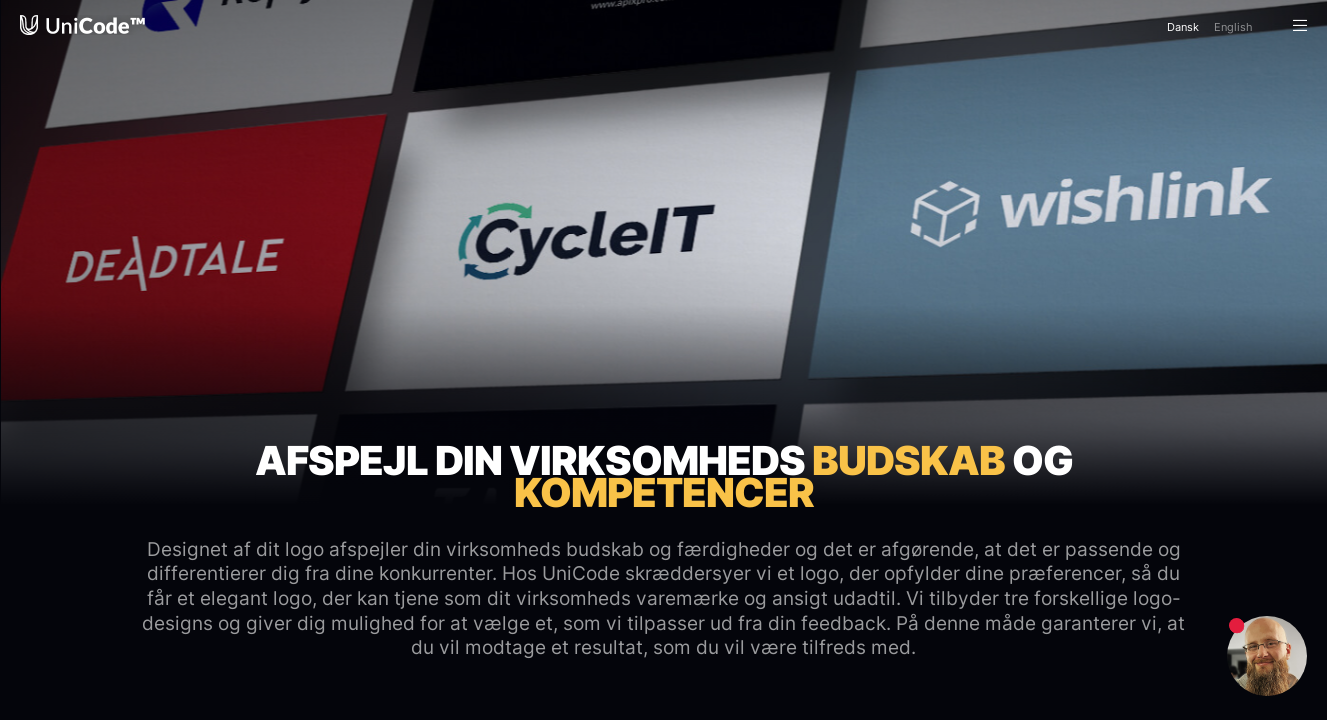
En (1233, 27)
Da (1183, 27)
